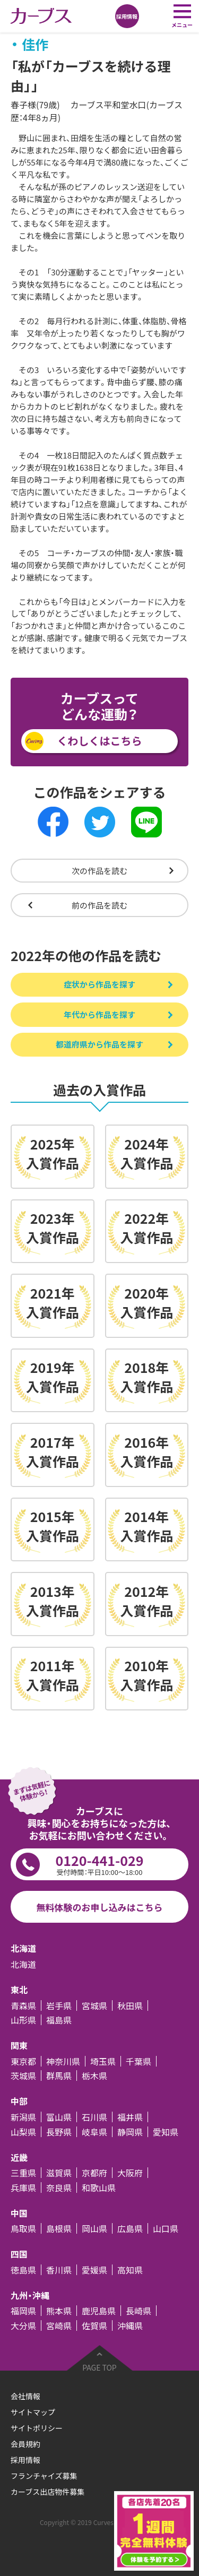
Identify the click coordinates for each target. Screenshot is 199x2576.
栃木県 (94, 2075)
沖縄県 (130, 2325)
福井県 (130, 2117)
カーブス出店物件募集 (47, 2491)
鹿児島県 (99, 2310)
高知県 (130, 2269)
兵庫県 (23, 2187)
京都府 (94, 2172)
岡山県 (94, 2228)
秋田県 (130, 2005)
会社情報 (25, 2396)
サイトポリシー (37, 2428)
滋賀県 (59, 2172)
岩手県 (59, 2005)
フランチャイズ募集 (44, 2475)
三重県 (23, 2172)
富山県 (59, 2117)
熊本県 (59, 2310)
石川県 (94, 2117)
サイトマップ (33, 2412)
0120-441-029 (99, 1864)
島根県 (59, 2228)
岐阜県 (94, 2132)
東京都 (23, 2061)
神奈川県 (63, 2061)
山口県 (165, 2228)
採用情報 (25, 2459)
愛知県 (165, 2132)
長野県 (59, 2132)
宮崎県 (59, 2325)
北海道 (23, 1964)
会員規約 (25, 2444)
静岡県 (130, 2132)
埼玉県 (103, 2061)
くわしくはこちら (99, 740)
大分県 (23, 2325)
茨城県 (23, 2075)
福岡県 (23, 2310)
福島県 (59, 2020)
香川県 (59, 2269)
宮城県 (94, 2005)
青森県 (23, 2005)
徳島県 (23, 2269)
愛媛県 (94, 2269)
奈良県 (59, 2187)
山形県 (23, 2020)
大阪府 (130, 2172)
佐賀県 (94, 2325)
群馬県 (59, 2075)
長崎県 (138, 2310)
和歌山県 (99, 2187)
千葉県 (138, 2061)
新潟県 (23, 2117)
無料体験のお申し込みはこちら (100, 1907)
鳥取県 (23, 2228)
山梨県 (23, 2132)
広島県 (130, 2228)
